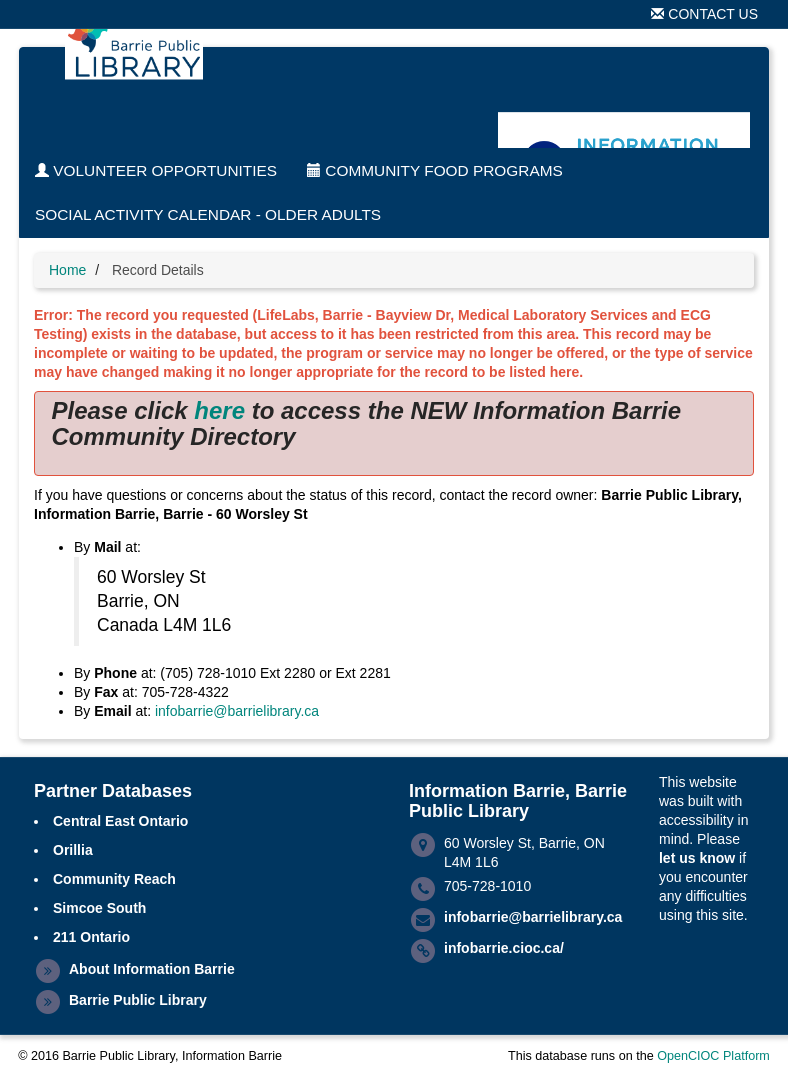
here (219, 410)
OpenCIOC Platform (713, 1056)
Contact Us (704, 14)
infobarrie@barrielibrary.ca (237, 711)
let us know (697, 858)
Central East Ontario (120, 821)
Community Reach (114, 879)
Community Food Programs (435, 170)
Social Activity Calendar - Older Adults (208, 214)
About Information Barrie (152, 969)
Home (67, 270)
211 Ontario (91, 937)
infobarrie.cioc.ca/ (504, 948)
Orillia (73, 850)
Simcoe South (99, 908)
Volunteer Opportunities (156, 170)
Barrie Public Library (138, 1000)
